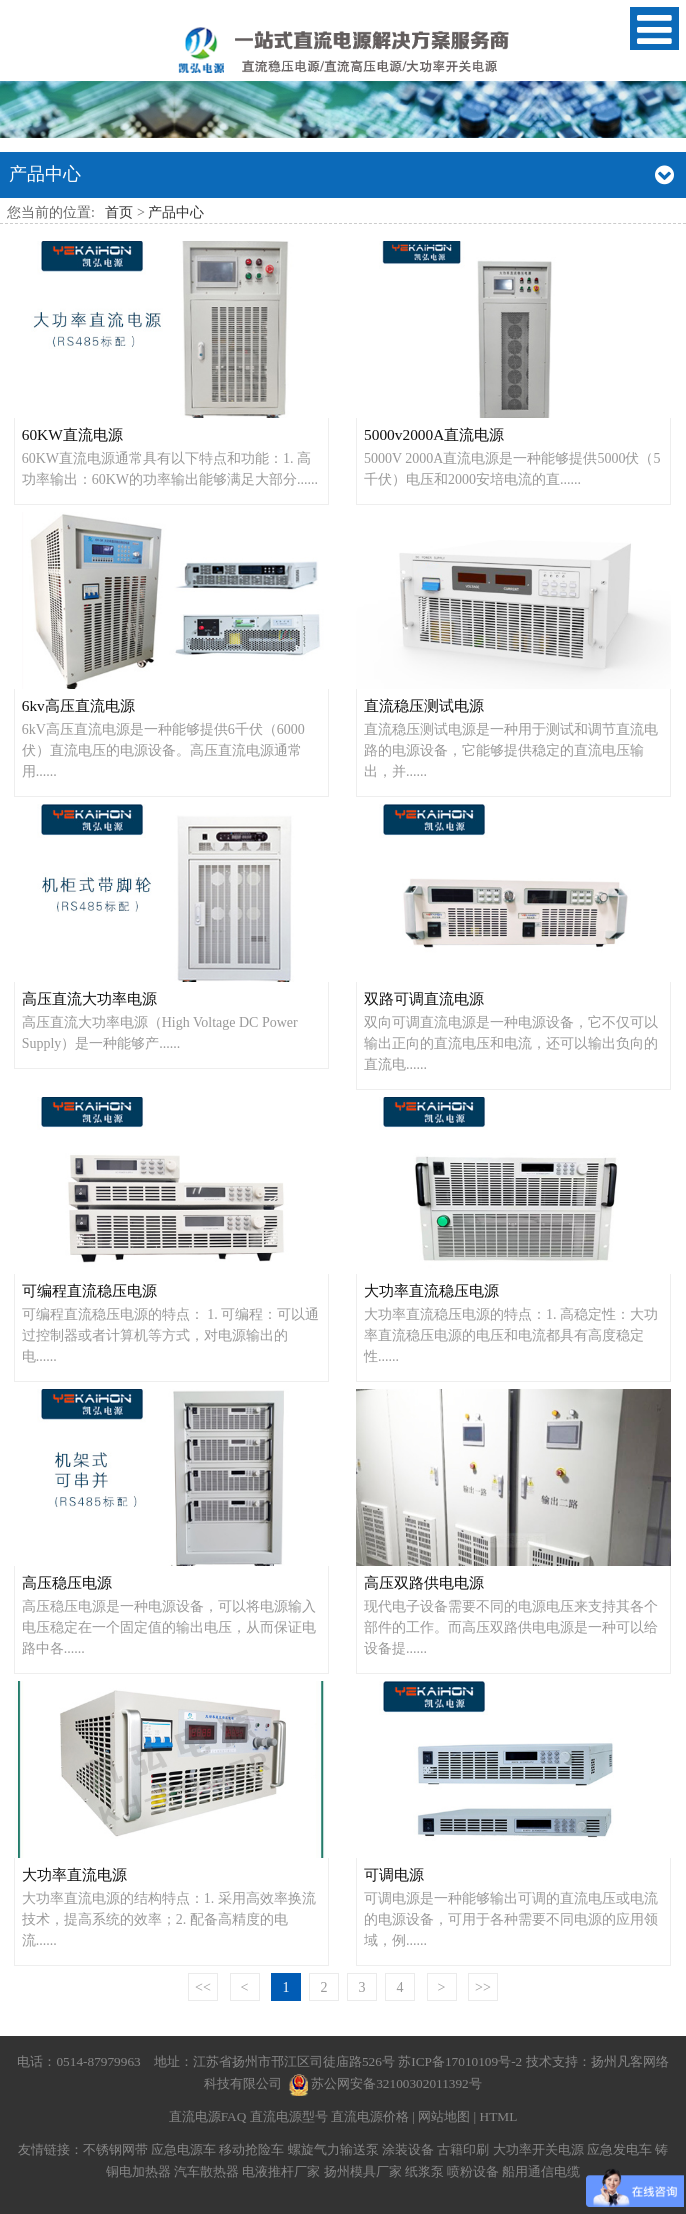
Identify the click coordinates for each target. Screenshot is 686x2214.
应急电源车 (183, 2149)
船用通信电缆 (541, 2171)
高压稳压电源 (67, 1582)
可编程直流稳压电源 (89, 1290)
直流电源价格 (370, 2116)
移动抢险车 (251, 2149)
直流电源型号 (289, 2116)
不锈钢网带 (115, 2149)
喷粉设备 (473, 2171)
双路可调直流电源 (424, 998)
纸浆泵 (424, 2171)
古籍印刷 (463, 2149)
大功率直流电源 (74, 1874)
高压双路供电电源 (424, 1582)
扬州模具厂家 (363, 2171)
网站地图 (444, 2116)
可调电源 (394, 1874)
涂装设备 (408, 2149)
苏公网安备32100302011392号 (396, 2083)
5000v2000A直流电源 (434, 434)
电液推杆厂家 (281, 2171)
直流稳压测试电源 (424, 705)
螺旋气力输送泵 (333, 2149)
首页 (119, 212)
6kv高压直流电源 (78, 705)
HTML (499, 2116)
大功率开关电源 (538, 2149)
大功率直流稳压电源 (431, 1290)
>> (483, 1987)
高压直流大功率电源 (89, 998)
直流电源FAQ (208, 2116)
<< (203, 1987)
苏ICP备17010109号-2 (461, 2061)
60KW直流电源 (72, 434)
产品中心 (176, 212)
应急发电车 (619, 2149)
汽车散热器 (206, 2171)
